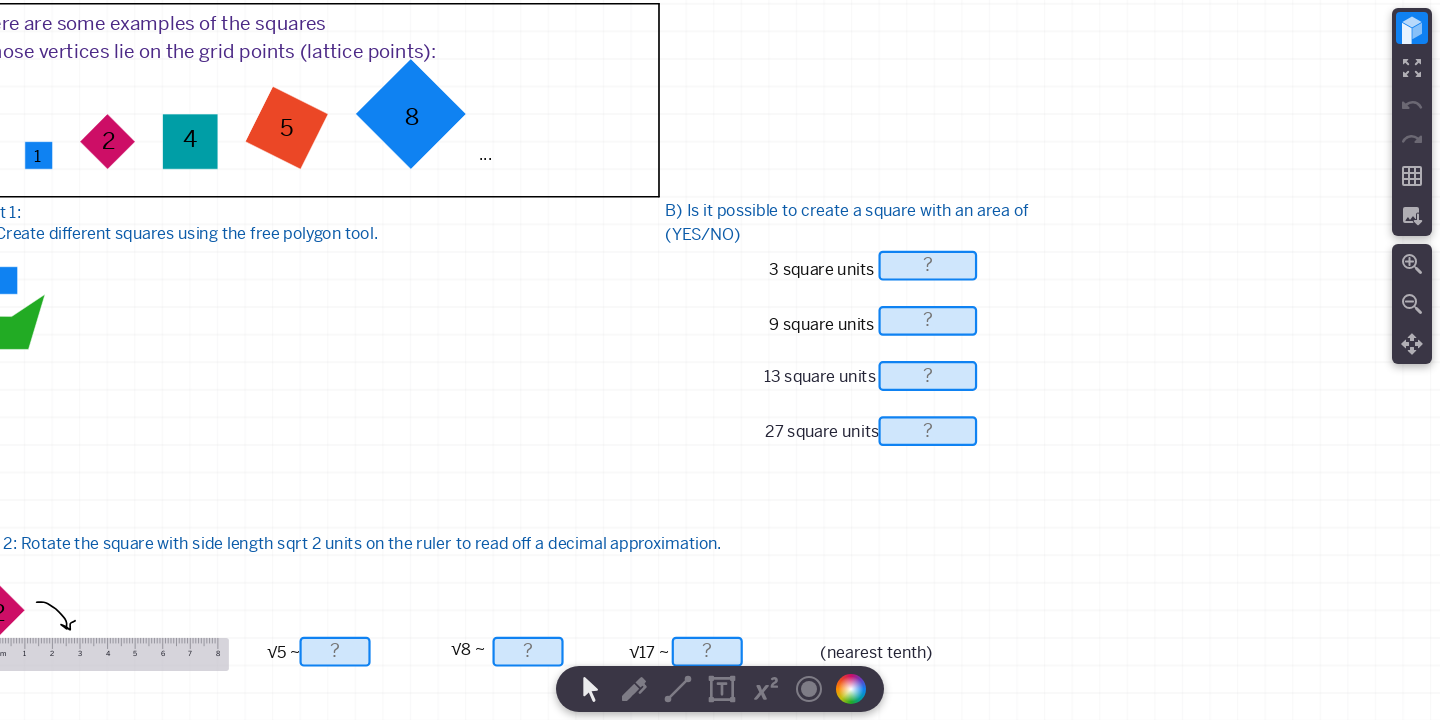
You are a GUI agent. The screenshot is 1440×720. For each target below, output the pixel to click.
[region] (720, 360)
